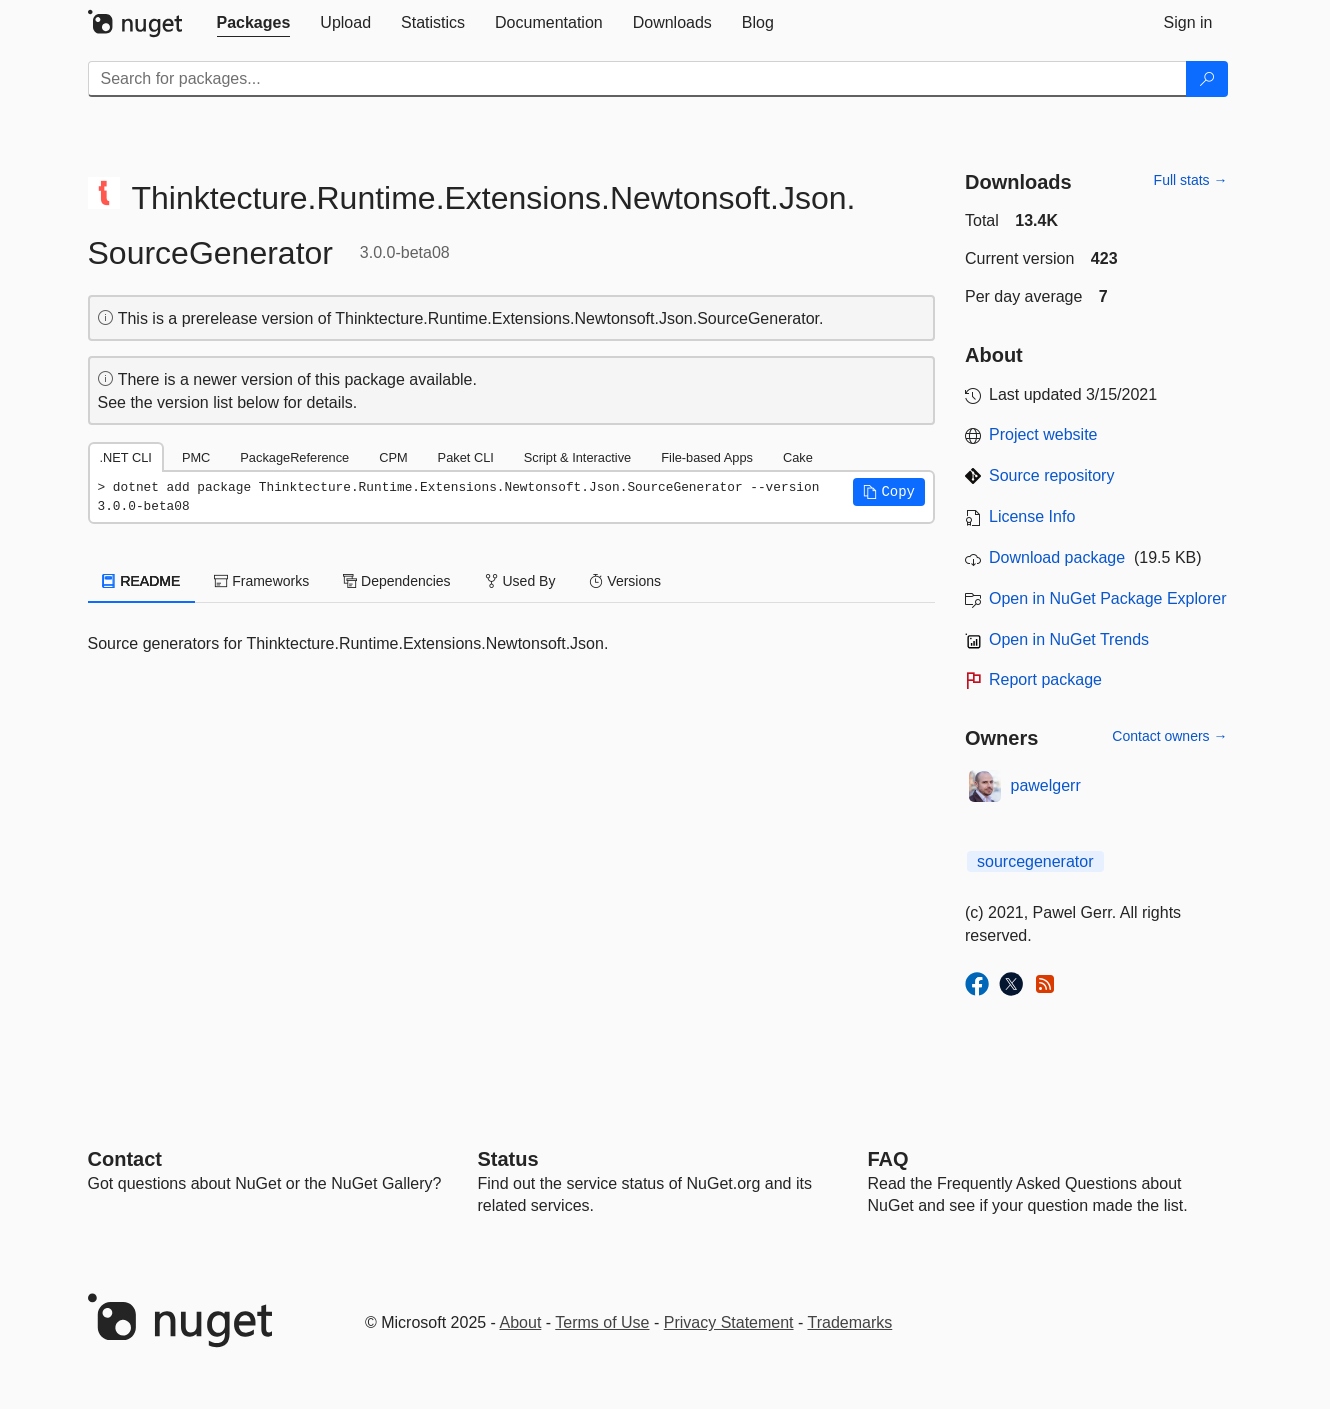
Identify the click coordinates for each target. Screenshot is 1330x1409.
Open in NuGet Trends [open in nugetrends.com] (1069, 639)
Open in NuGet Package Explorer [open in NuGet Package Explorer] (1107, 598)
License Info (1032, 516)
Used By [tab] (520, 581)
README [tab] (142, 581)
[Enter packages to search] (637, 79)
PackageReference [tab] (294, 457)
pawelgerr (1046, 785)
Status (508, 1159)
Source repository (1051, 475)
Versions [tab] (625, 581)
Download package (1057, 557)
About (521, 1322)
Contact (125, 1159)
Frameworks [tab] (261, 581)
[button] (889, 492)
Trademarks (850, 1322)
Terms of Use (602, 1322)
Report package (1045, 679)
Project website (1043, 434)
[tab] (254, 23)
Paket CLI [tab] (466, 457)
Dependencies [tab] (396, 581)
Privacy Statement (729, 1322)
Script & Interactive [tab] (577, 457)
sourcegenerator (1035, 861)
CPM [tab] (393, 457)
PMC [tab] (196, 457)
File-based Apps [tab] (707, 457)
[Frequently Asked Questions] (888, 1159)
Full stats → (1191, 180)
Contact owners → (1169, 736)
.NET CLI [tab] (126, 457)
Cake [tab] (798, 457)
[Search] (1207, 79)
